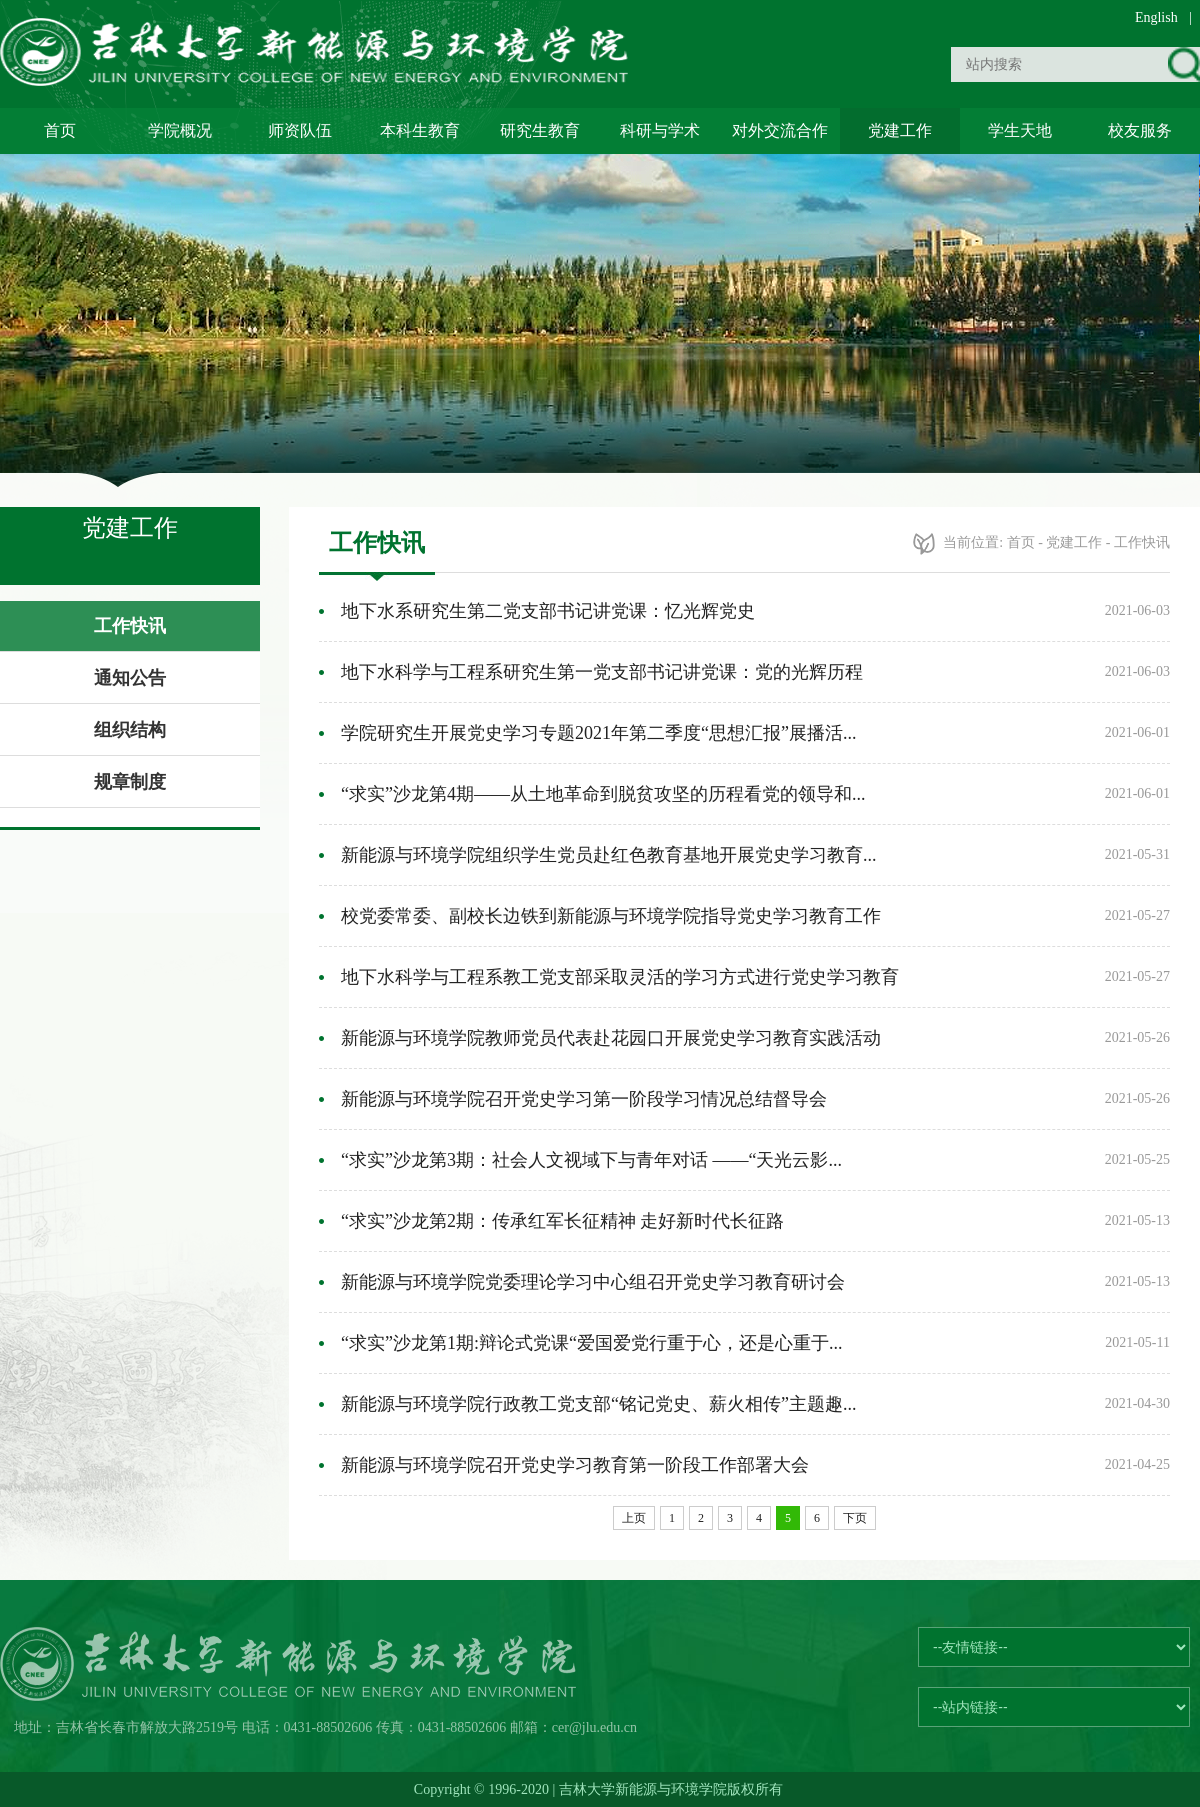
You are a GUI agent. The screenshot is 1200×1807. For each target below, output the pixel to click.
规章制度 (130, 782)
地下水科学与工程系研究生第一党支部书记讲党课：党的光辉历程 (602, 672)
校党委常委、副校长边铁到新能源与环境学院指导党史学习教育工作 (611, 916)
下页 (855, 1518)
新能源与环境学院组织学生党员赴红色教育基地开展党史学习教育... (609, 855)
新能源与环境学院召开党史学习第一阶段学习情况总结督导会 (584, 1099)
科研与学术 (660, 130)
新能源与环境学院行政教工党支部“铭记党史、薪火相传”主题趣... (598, 1404)
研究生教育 (540, 130)
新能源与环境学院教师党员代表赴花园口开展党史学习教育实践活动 (611, 1038)
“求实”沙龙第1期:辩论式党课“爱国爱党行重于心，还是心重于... (591, 1343)
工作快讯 (130, 626)
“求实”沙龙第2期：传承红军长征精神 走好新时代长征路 (562, 1221)
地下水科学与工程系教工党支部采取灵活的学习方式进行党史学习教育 (620, 977)
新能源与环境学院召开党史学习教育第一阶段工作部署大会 (575, 1465)
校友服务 (1140, 130)
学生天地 (1020, 130)
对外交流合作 (780, 130)
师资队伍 (300, 130)
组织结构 (130, 730)
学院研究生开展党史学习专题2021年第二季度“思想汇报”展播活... (598, 733)
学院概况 (180, 130)
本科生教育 (420, 130)
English (1156, 17)
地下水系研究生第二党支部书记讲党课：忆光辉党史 (548, 611)
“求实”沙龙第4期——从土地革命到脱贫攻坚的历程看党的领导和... (603, 794)
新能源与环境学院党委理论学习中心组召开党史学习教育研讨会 (593, 1282)
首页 (60, 130)
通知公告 (130, 678)
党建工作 (900, 130)
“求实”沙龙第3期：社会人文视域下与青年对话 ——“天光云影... (591, 1160)
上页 (634, 1518)
